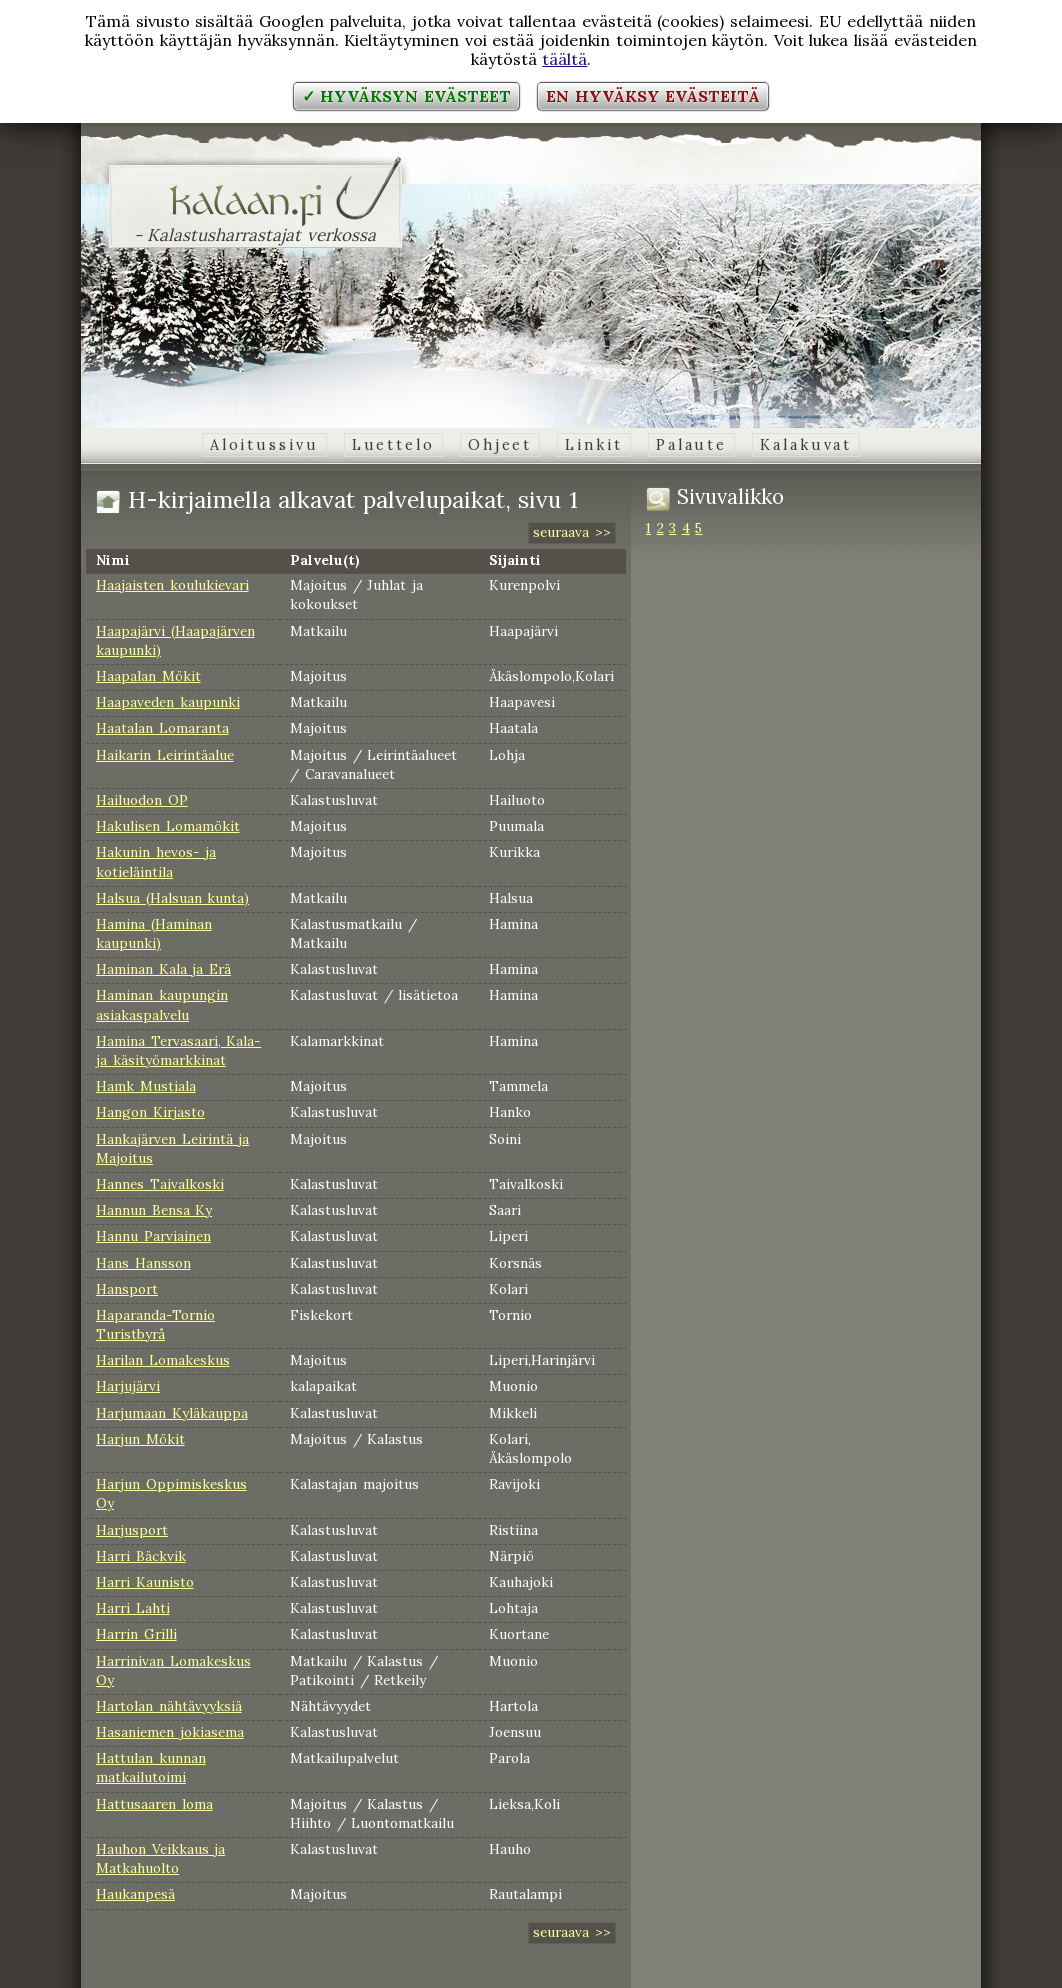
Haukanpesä (135, 1894)
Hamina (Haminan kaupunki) (154, 933)
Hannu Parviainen (153, 1236)
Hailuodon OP (142, 800)
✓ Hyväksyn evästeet (406, 96)
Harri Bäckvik (141, 1556)
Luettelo (393, 445)
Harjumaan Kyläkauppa (172, 1413)
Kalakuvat (806, 445)
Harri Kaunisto (145, 1582)
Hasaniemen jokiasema (170, 1732)
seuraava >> (572, 532)
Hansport (127, 1289)
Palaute (691, 445)
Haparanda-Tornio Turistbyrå (155, 1324)
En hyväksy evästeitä (653, 96)
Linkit (593, 445)
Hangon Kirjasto (150, 1112)
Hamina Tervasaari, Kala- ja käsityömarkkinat (178, 1050)
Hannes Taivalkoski (160, 1184)
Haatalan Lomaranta (162, 728)
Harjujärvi (128, 1386)
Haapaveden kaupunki (168, 702)
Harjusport (132, 1530)
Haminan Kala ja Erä (163, 969)
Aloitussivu (264, 445)
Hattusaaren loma (154, 1804)
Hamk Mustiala (146, 1086)
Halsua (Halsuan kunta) (172, 898)
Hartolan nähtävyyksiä (169, 1706)
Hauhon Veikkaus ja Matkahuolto (160, 1858)
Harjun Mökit (140, 1439)
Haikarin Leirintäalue (165, 755)
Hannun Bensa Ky (154, 1210)
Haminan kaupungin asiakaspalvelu (162, 1004)
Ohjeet (500, 445)
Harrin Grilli (136, 1634)
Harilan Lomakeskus (163, 1360)
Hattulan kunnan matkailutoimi (151, 1767)
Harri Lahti (133, 1608)
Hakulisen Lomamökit (168, 826)
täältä (564, 59)
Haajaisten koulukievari (172, 585)
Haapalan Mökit (148, 676)
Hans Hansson (143, 1263)
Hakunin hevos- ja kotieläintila (156, 861)
